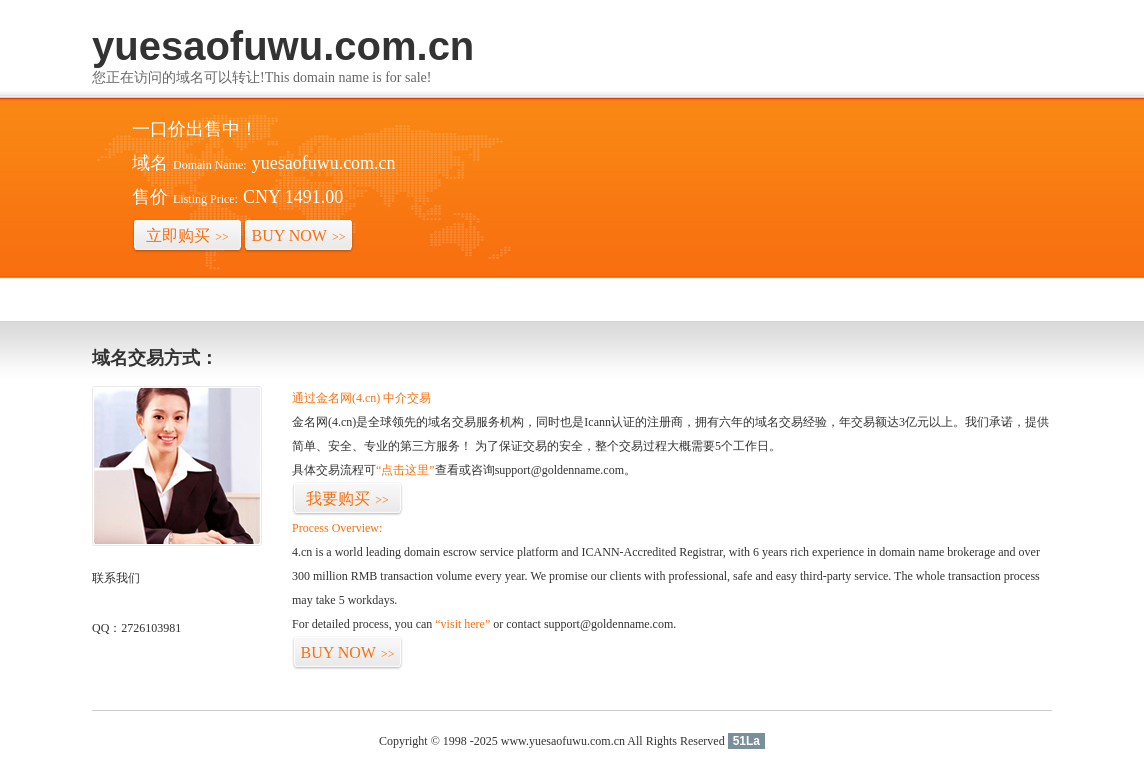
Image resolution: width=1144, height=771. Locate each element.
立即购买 (187, 235)
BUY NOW (299, 235)
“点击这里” (405, 470)
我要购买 (347, 498)
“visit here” (462, 624)
